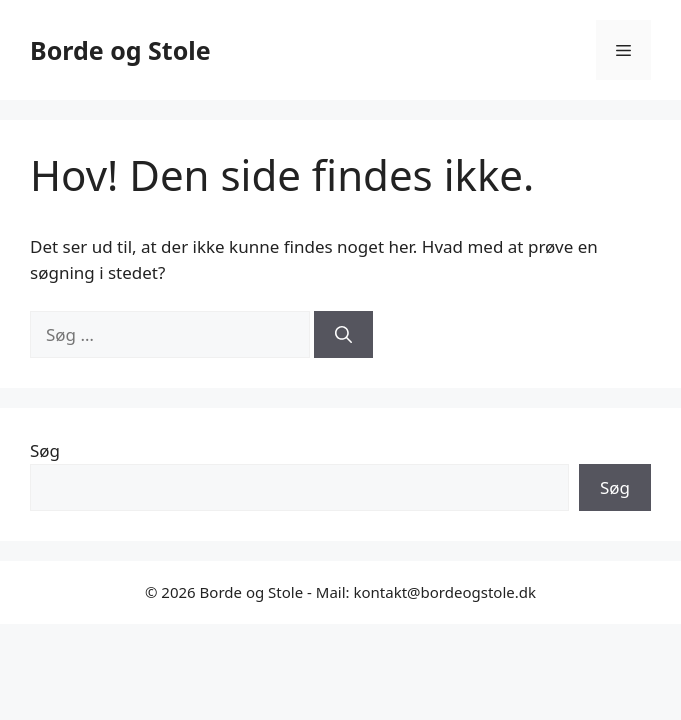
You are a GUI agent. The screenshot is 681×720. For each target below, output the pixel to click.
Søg (45, 450)
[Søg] (343, 335)
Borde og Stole (120, 50)
